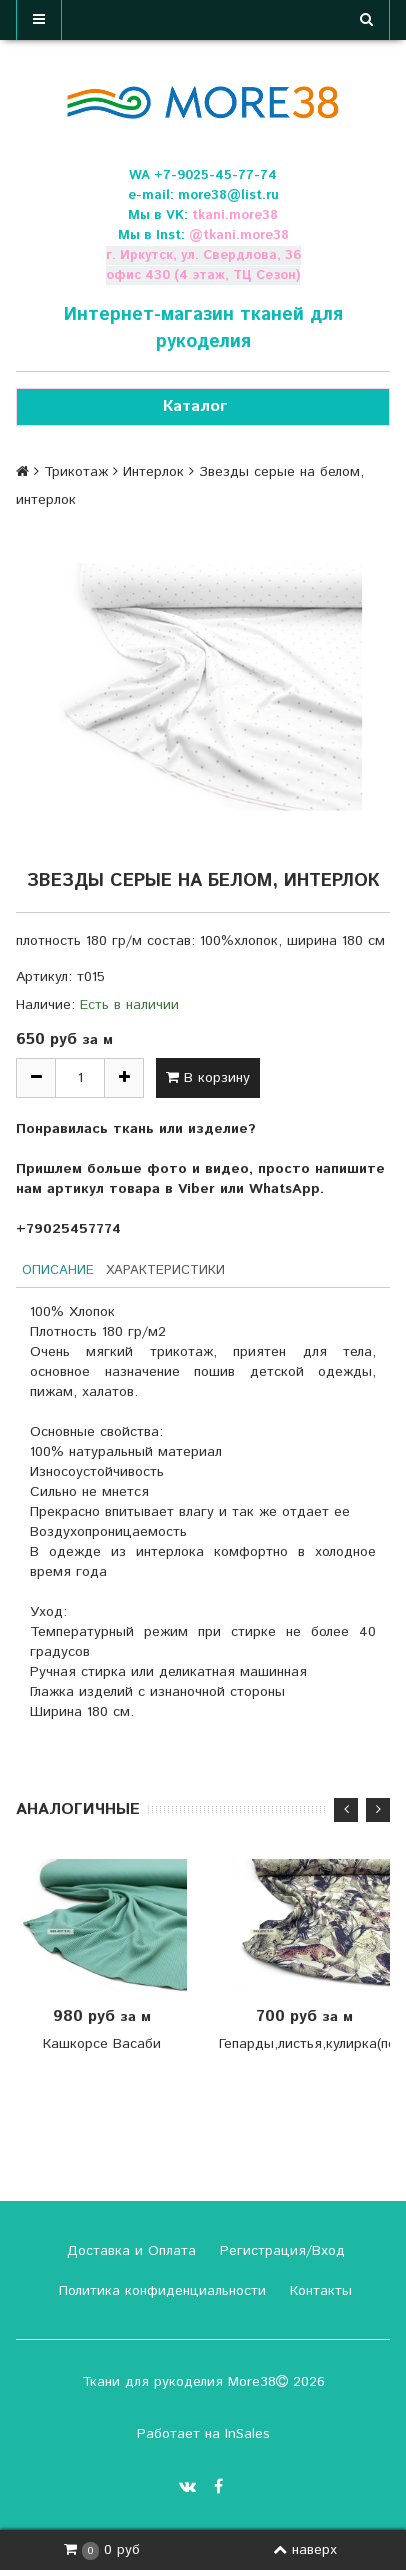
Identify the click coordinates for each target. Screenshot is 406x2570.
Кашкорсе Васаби (102, 2044)
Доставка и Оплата (129, 2251)
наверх (305, 2550)
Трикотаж (76, 472)
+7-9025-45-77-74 (215, 175)
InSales (247, 2434)
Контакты (318, 2291)
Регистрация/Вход (280, 2251)
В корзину (208, 1078)
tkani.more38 (235, 215)
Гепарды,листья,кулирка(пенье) (304, 2044)
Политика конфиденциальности (160, 2291)
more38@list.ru (228, 195)
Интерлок (153, 472)
